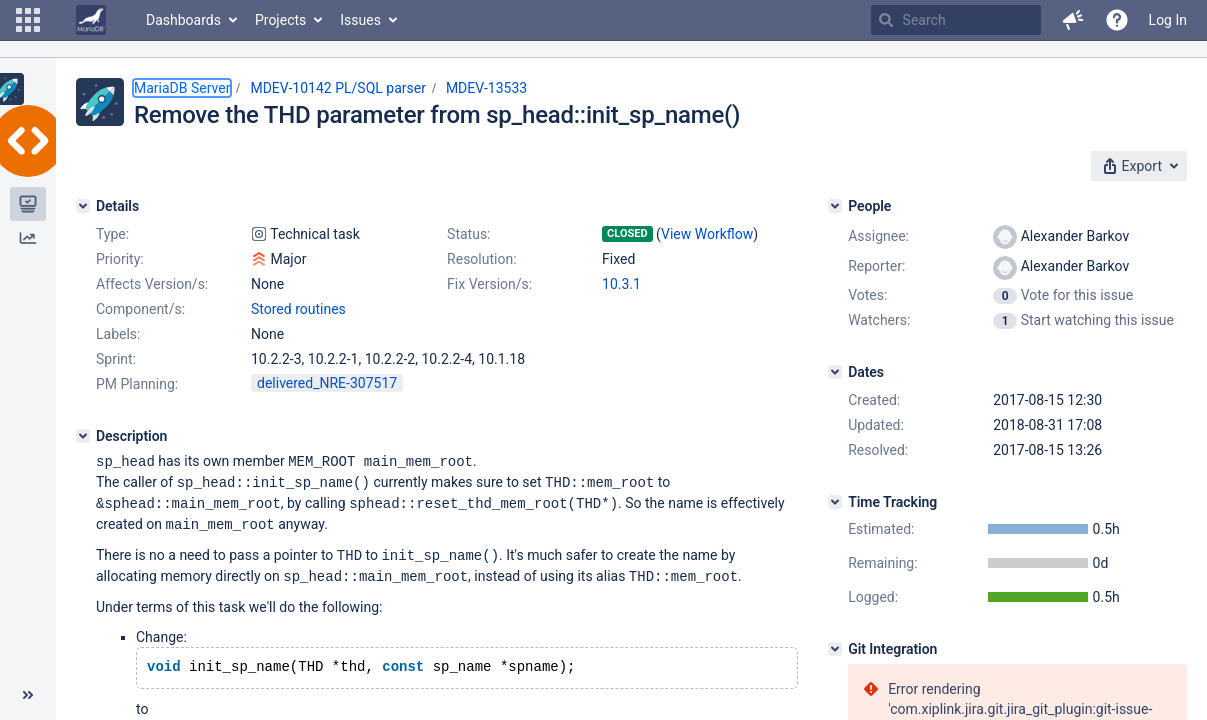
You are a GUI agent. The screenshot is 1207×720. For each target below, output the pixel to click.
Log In (1168, 20)
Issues (360, 20)
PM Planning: (137, 384)
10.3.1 (621, 284)
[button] (28, 20)
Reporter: (876, 266)
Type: (112, 234)
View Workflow (707, 234)
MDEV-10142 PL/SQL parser (337, 88)
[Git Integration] (835, 649)
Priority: (120, 259)
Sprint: (116, 359)
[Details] (83, 206)
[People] (835, 206)
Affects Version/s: (152, 284)
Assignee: (878, 236)
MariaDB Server (182, 88)
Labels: (118, 334)
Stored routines (298, 309)
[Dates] (835, 372)
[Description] (83, 436)
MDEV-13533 (486, 88)
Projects (280, 20)
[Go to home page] (91, 20)
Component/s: (140, 309)
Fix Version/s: (489, 284)
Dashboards (183, 20)
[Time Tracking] (835, 502)
